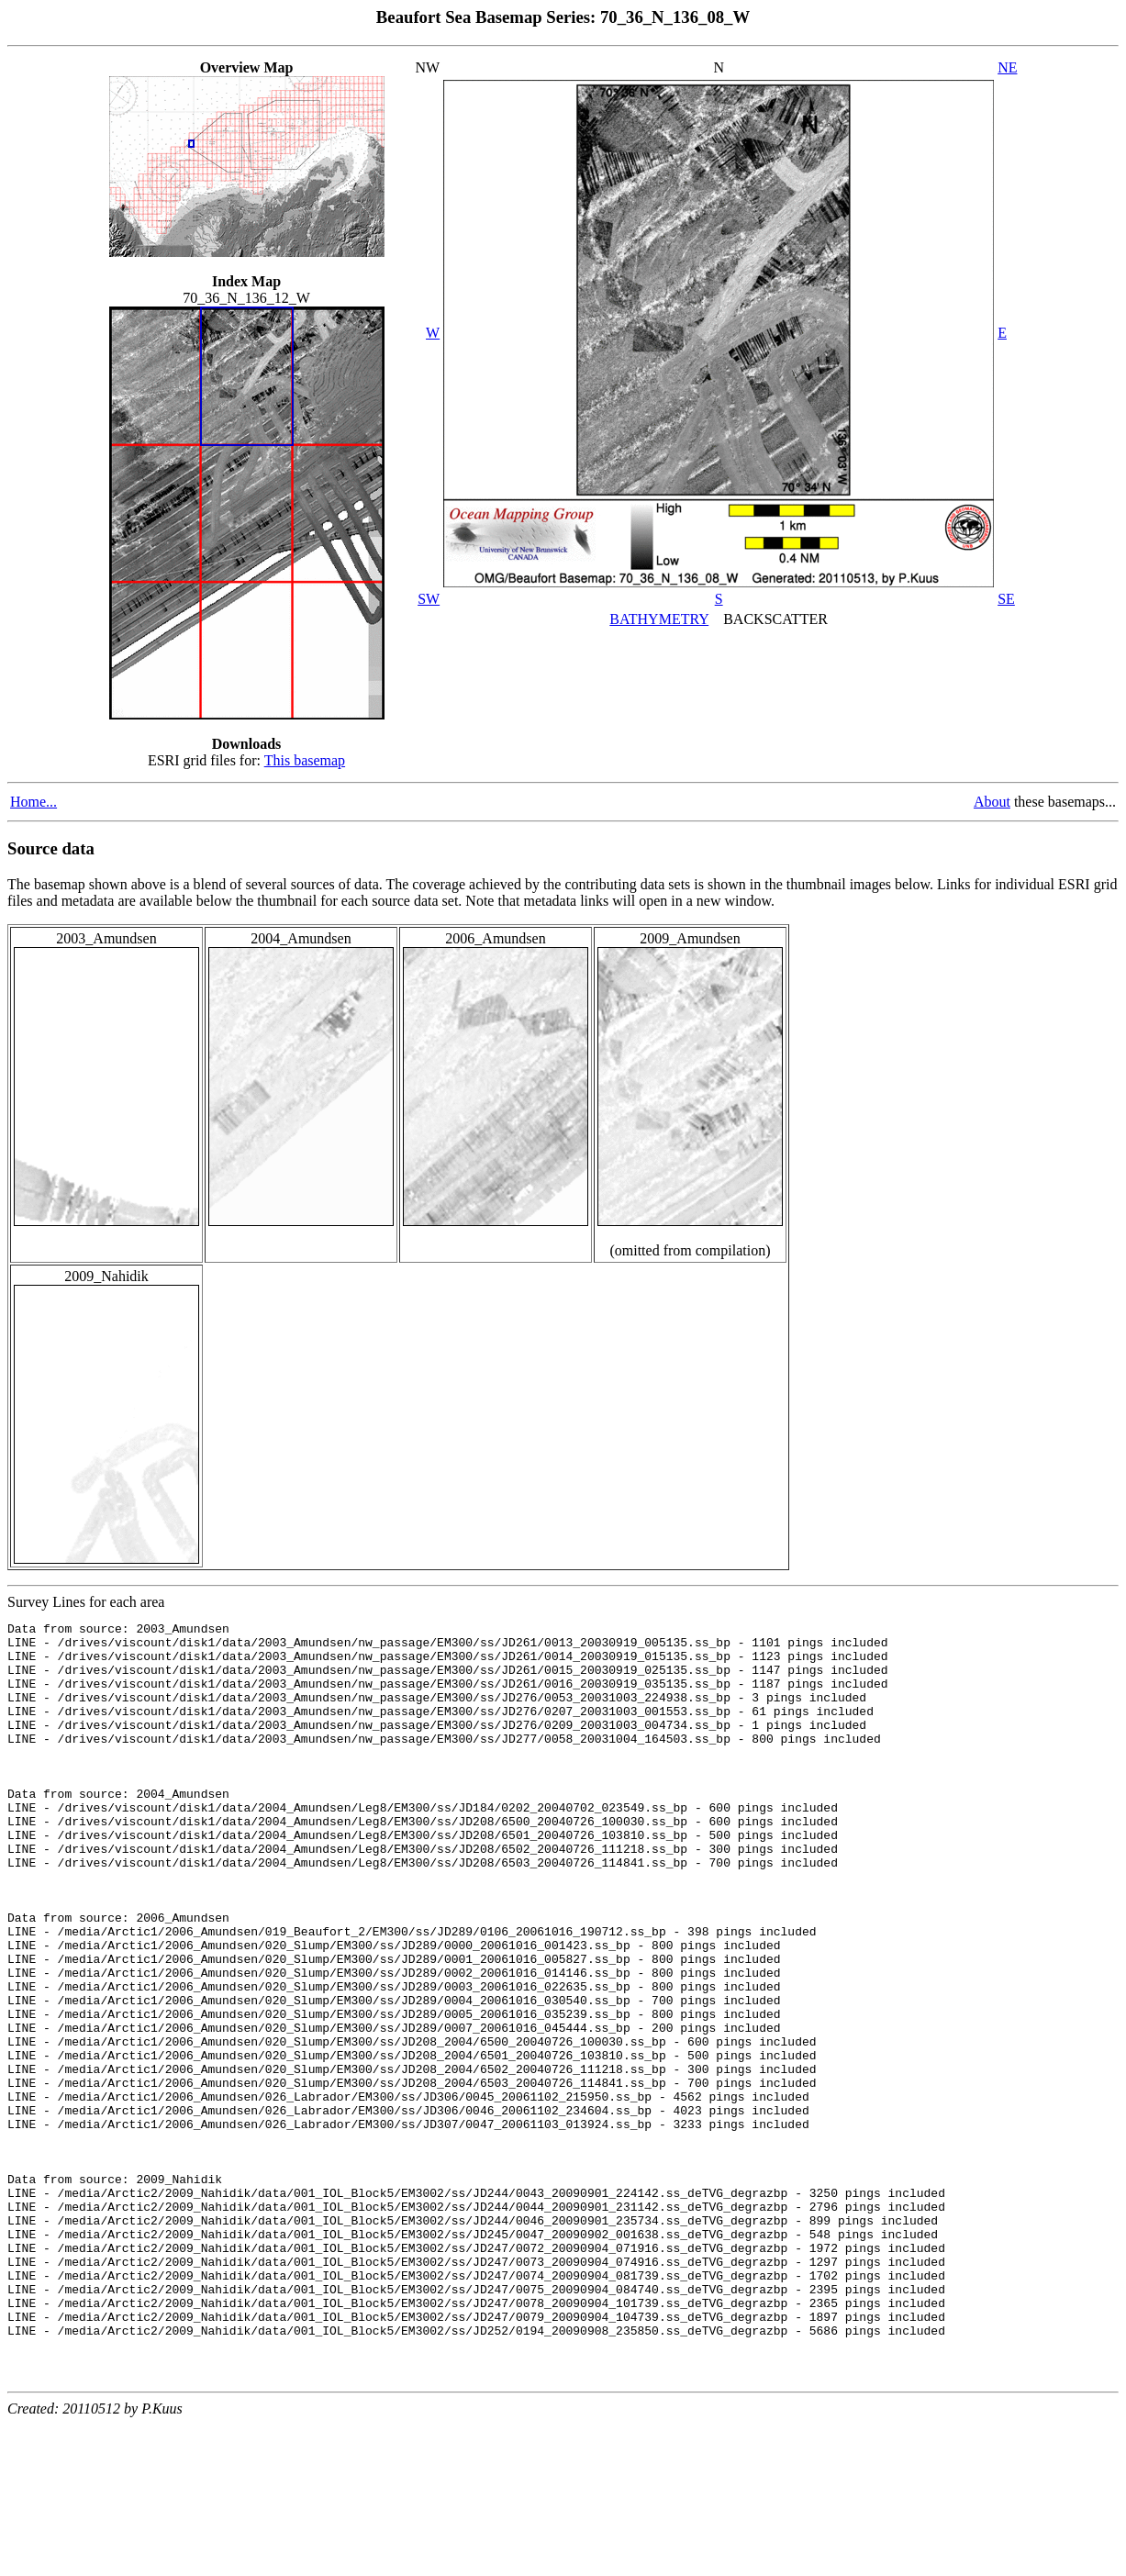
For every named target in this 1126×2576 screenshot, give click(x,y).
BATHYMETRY (658, 619)
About (992, 801)
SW (429, 599)
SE (1006, 599)
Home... (33, 801)
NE (1007, 67)
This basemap (304, 760)
